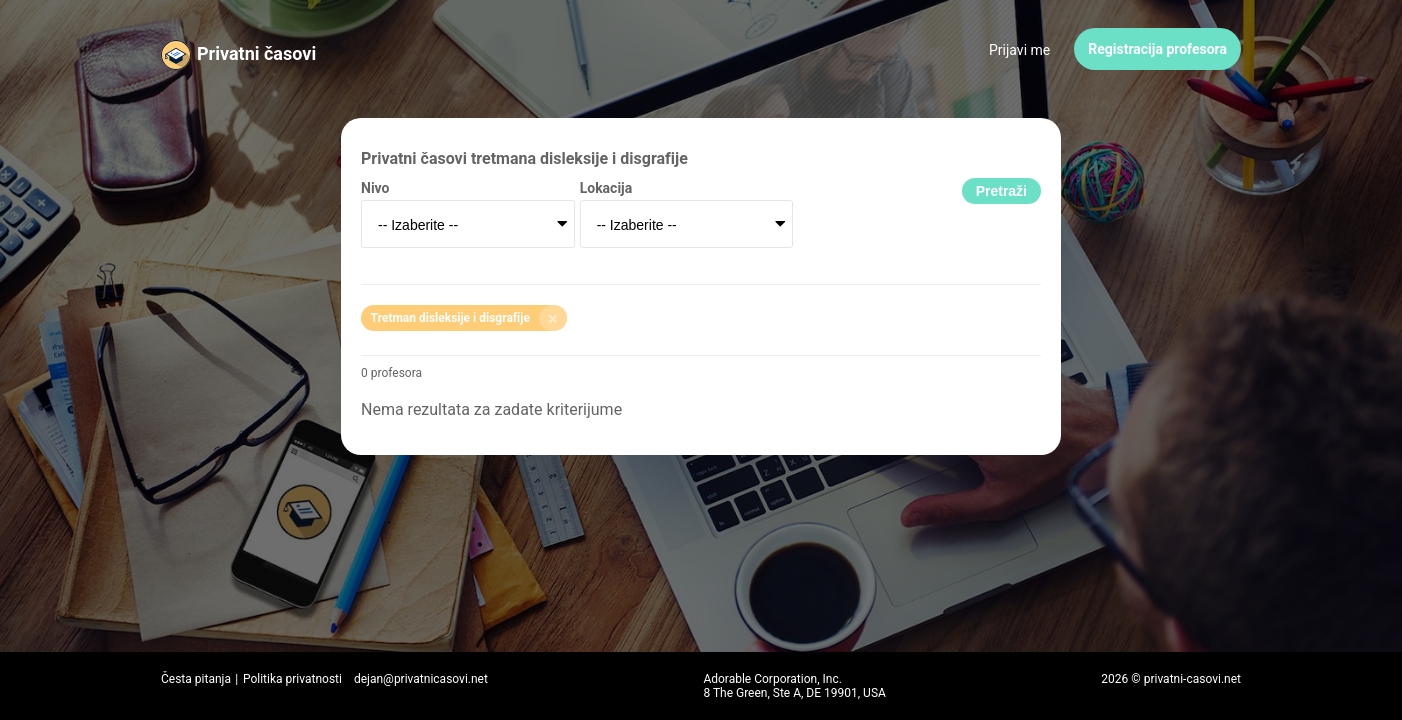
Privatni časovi (256, 53)
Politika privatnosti (292, 679)
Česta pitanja (196, 679)
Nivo (375, 188)
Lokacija (606, 188)
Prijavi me (1019, 50)
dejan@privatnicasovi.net (421, 679)
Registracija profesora (1157, 49)
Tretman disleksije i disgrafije (469, 318)
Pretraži (1001, 191)
